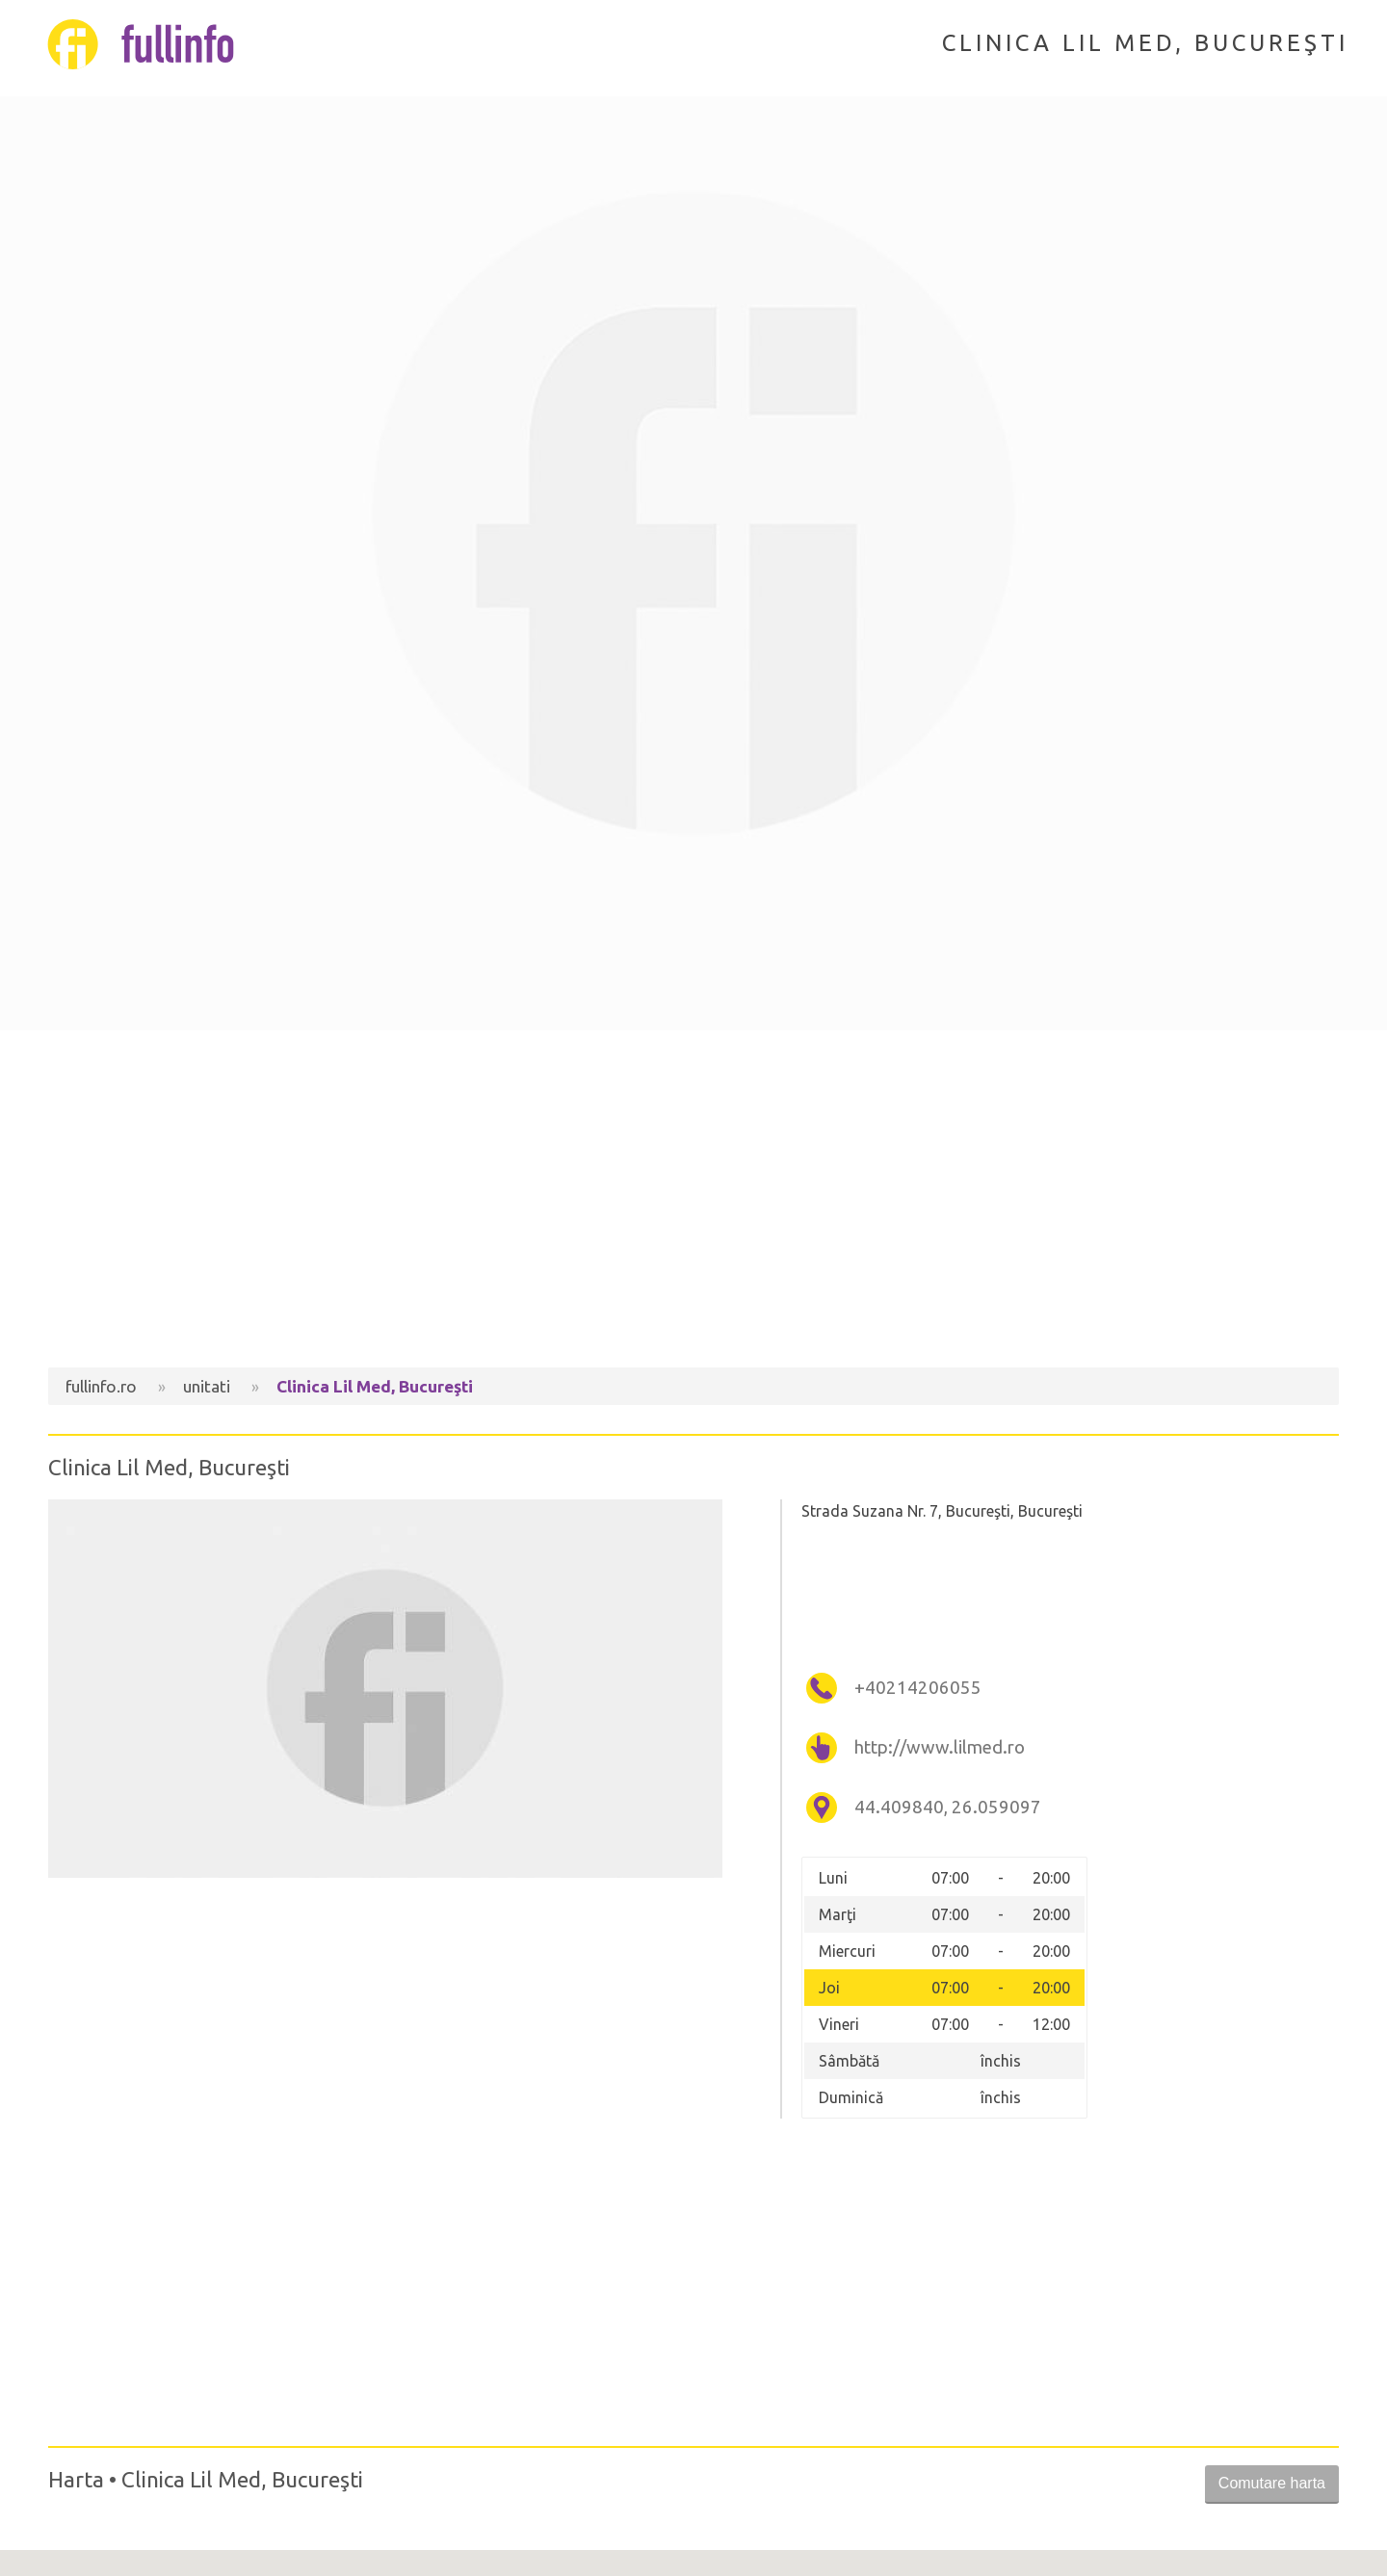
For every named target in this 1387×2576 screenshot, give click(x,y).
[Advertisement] (693, 1204)
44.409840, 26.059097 (947, 1807)
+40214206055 (917, 1688)
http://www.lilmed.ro (939, 1747)
